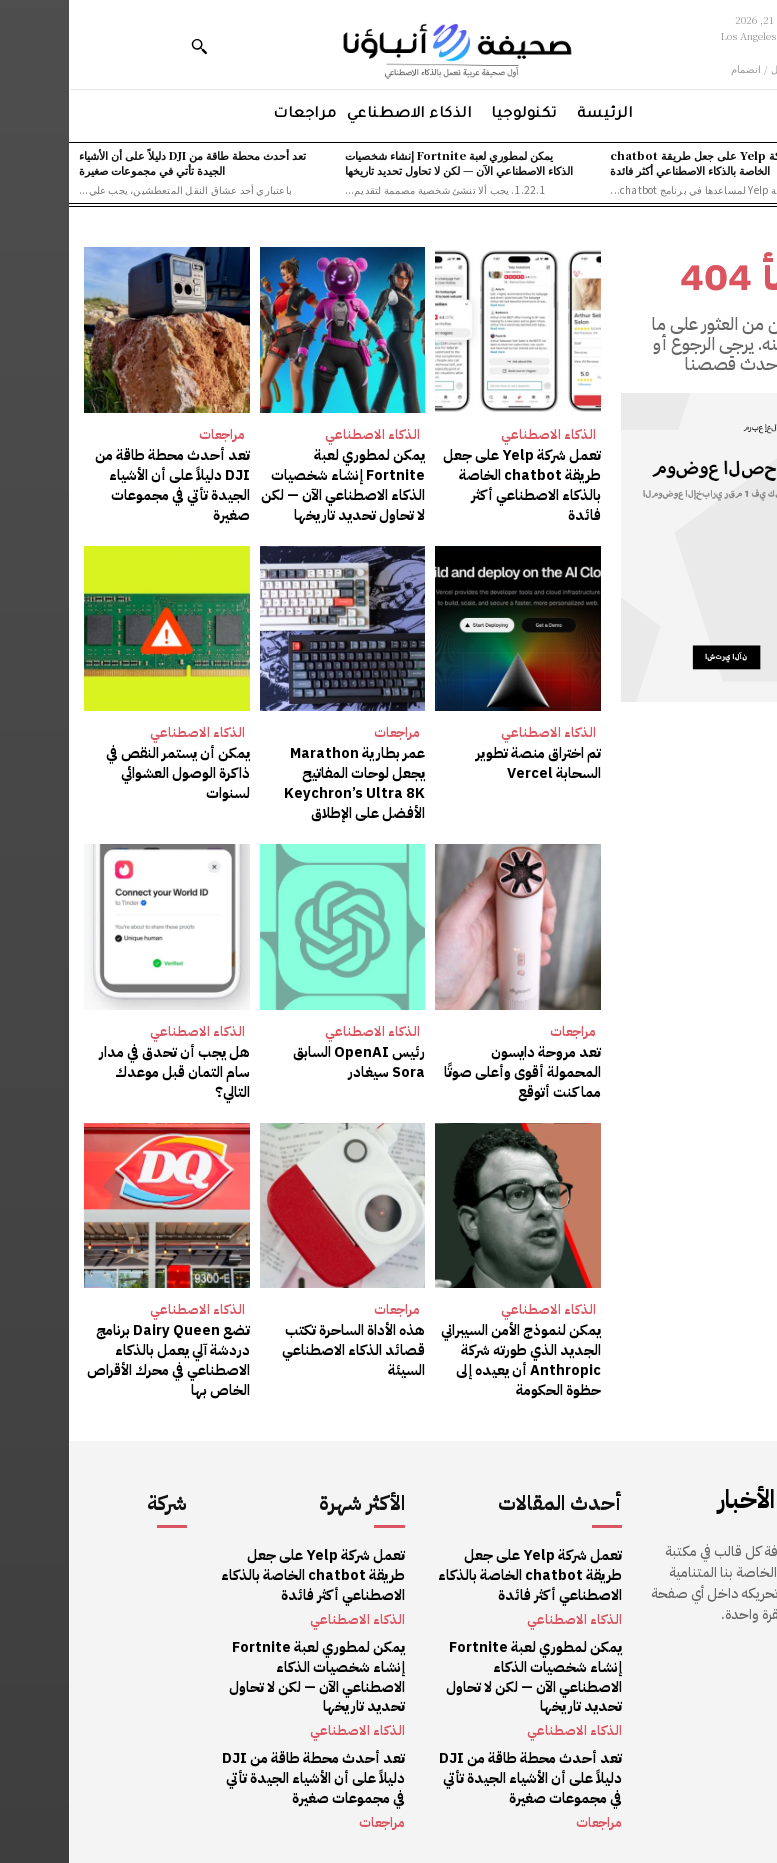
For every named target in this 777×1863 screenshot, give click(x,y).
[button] (130, 46)
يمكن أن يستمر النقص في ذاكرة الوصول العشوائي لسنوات (110, 772)
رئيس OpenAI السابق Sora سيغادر (291, 1059)
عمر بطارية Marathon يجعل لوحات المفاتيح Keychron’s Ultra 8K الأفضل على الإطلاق (273, 782)
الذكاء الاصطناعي (479, 434)
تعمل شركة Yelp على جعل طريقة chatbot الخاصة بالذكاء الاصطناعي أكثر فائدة (646, 162)
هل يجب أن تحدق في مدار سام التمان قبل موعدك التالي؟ (108, 1069)
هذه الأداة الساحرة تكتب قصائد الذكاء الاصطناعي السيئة (285, 1346)
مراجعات (153, 434)
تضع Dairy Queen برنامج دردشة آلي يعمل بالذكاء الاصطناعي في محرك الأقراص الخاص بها (100, 1356)
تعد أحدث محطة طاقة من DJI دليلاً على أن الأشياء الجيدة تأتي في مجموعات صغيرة (123, 162)
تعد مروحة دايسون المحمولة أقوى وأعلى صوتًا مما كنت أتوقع (451, 1069)
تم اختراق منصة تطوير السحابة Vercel (472, 762)
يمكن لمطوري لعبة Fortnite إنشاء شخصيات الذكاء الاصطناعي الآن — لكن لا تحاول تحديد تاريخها (390, 162)
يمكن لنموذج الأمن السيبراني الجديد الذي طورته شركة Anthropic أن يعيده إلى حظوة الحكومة (453, 1356)
